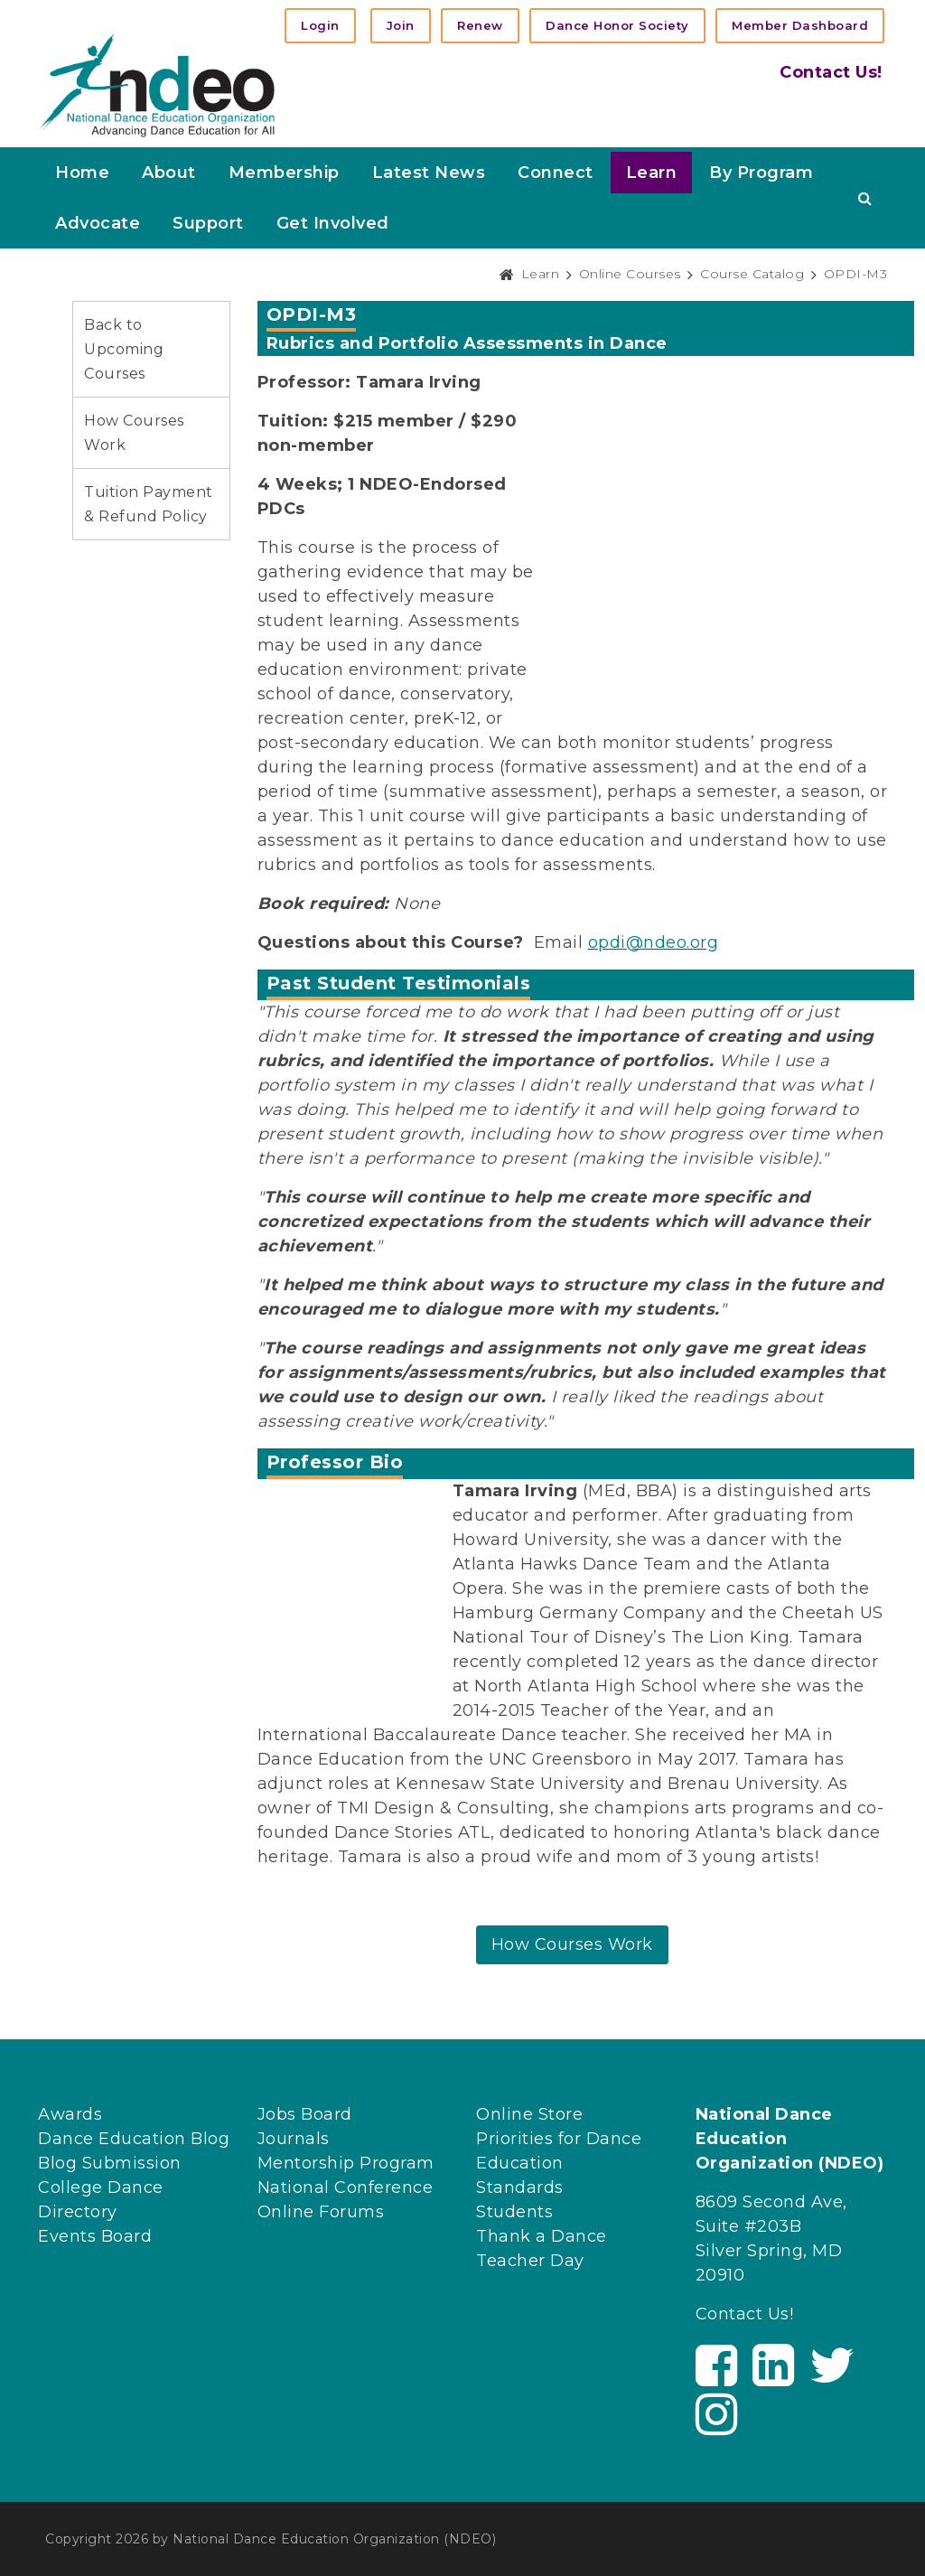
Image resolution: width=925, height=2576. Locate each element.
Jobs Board (304, 2114)
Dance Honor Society (617, 25)
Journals (293, 2139)
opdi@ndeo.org (653, 942)
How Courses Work (572, 1944)
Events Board (95, 2236)
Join (401, 25)
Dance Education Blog (133, 2139)
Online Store (529, 2114)
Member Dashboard (800, 25)
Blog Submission (110, 2163)
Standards (520, 2187)
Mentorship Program (345, 2163)
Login (320, 25)
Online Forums (321, 2212)
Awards (70, 2114)
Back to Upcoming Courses (124, 349)
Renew (480, 25)
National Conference (345, 2187)
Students (514, 2212)
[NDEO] (157, 84)
